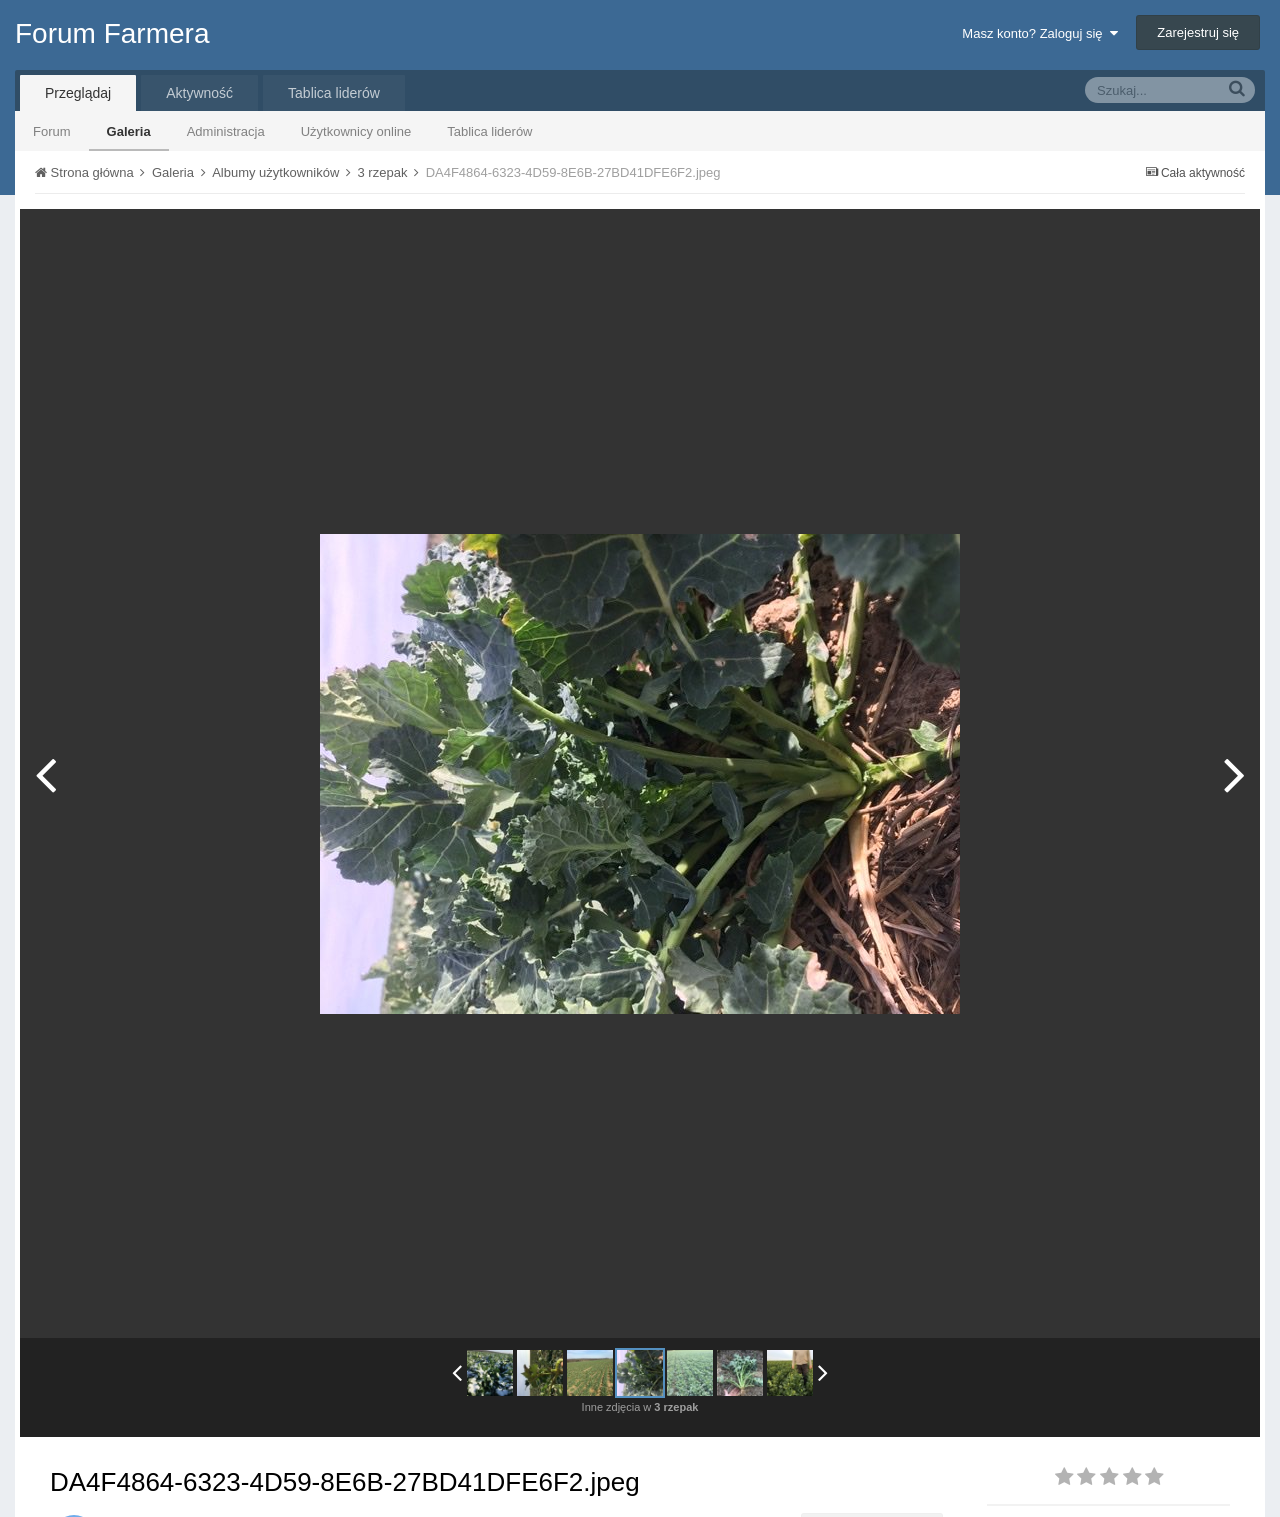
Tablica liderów (489, 131)
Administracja (226, 131)
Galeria (129, 131)
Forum (52, 131)
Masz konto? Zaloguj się (1039, 33)
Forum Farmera (112, 33)
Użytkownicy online (356, 131)
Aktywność (199, 93)
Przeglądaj (78, 93)
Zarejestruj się (1198, 32)
